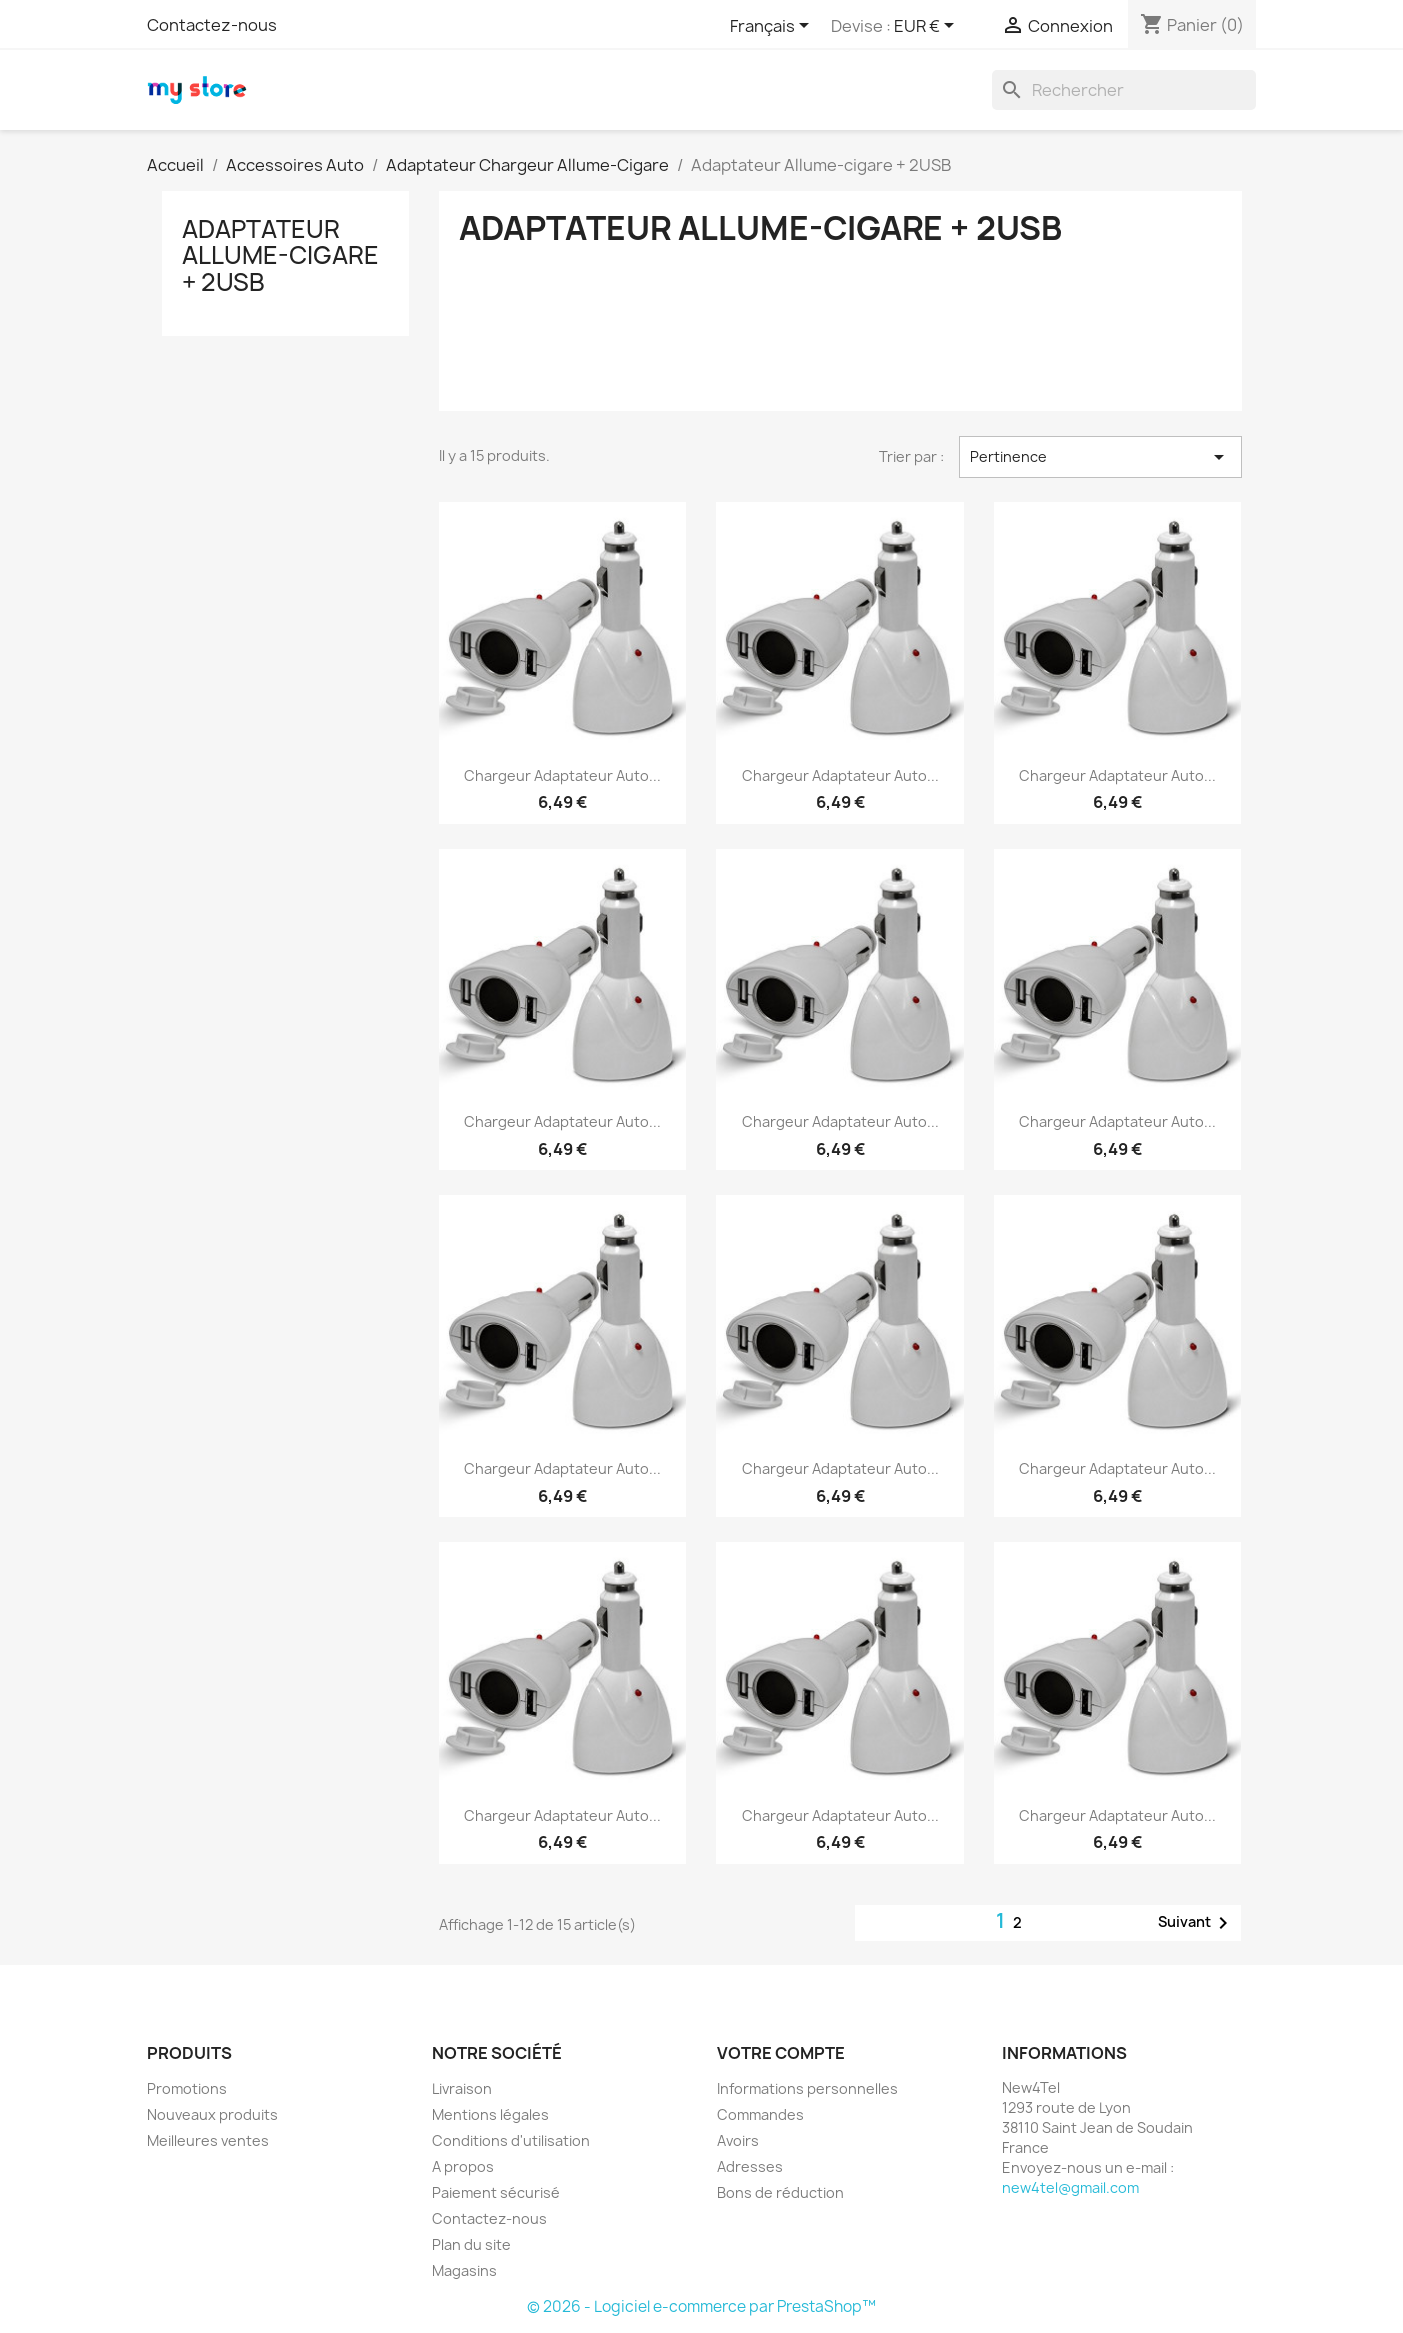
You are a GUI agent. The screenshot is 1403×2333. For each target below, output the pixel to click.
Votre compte (781, 2053)
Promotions (187, 2088)
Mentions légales (490, 2114)
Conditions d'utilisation (511, 2140)
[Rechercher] (1124, 90)
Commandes (760, 2114)
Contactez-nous (212, 25)
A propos (463, 2166)
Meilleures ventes (208, 2140)
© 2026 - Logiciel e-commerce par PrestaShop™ (701, 2306)
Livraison (462, 2088)
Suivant (1196, 1923)
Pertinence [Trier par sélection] (1100, 457)
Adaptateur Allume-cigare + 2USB (280, 255)
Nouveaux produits (212, 2114)
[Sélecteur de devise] (927, 27)
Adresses (750, 2166)
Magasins (464, 2270)
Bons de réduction (780, 2192)
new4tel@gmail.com (1070, 2187)
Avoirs (738, 2140)
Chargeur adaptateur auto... (562, 775)
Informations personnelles (807, 2088)
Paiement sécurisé (496, 2192)
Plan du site (471, 2244)
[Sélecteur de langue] (773, 27)
